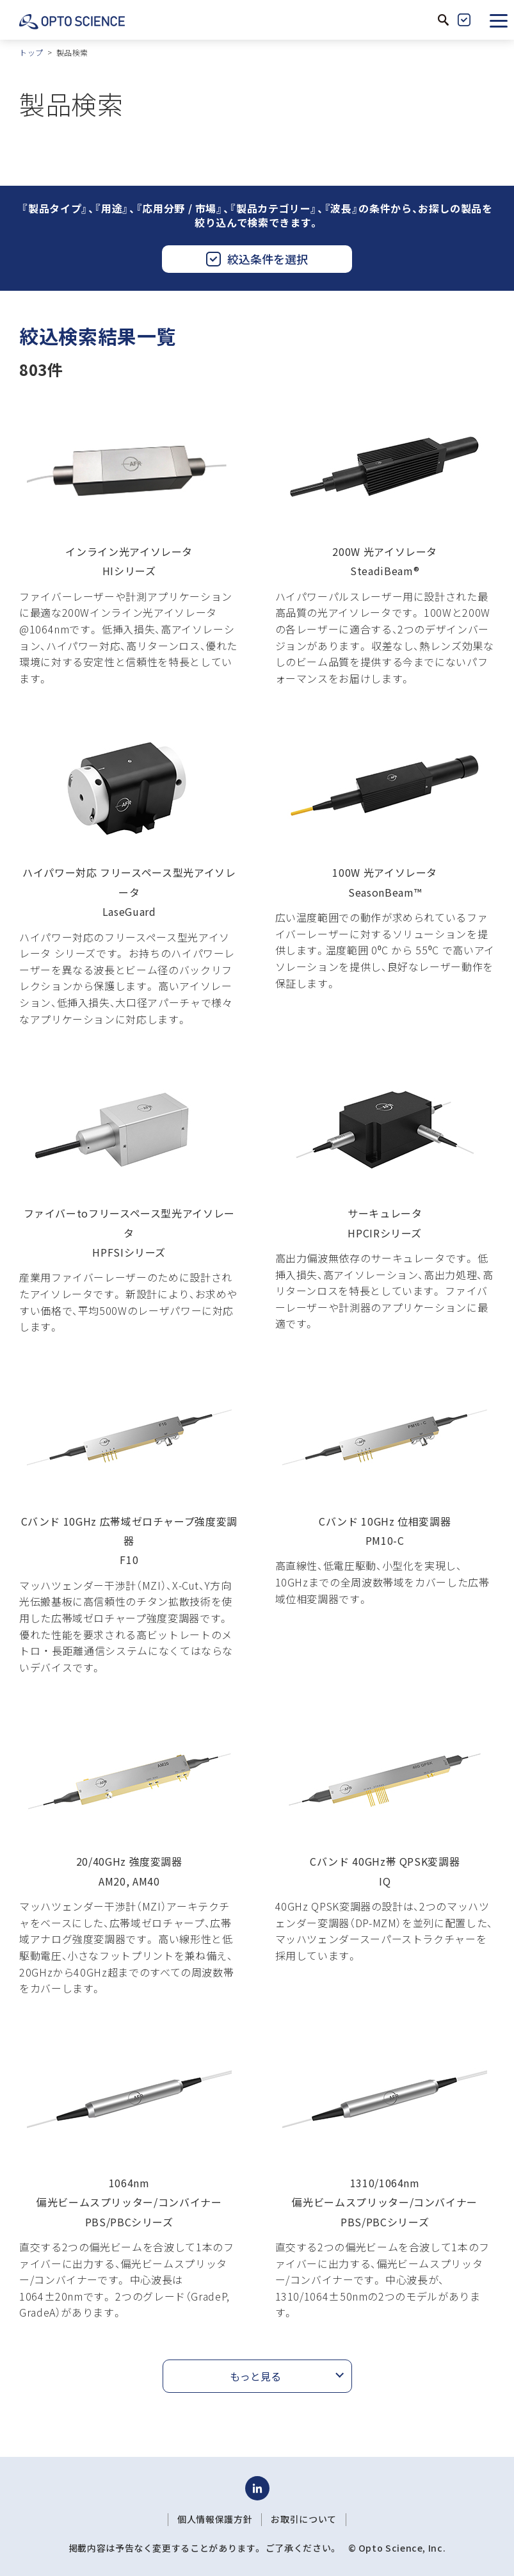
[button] (498, 20)
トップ (31, 52)
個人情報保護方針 (214, 2519)
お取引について (303, 2519)
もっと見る (255, 2376)
